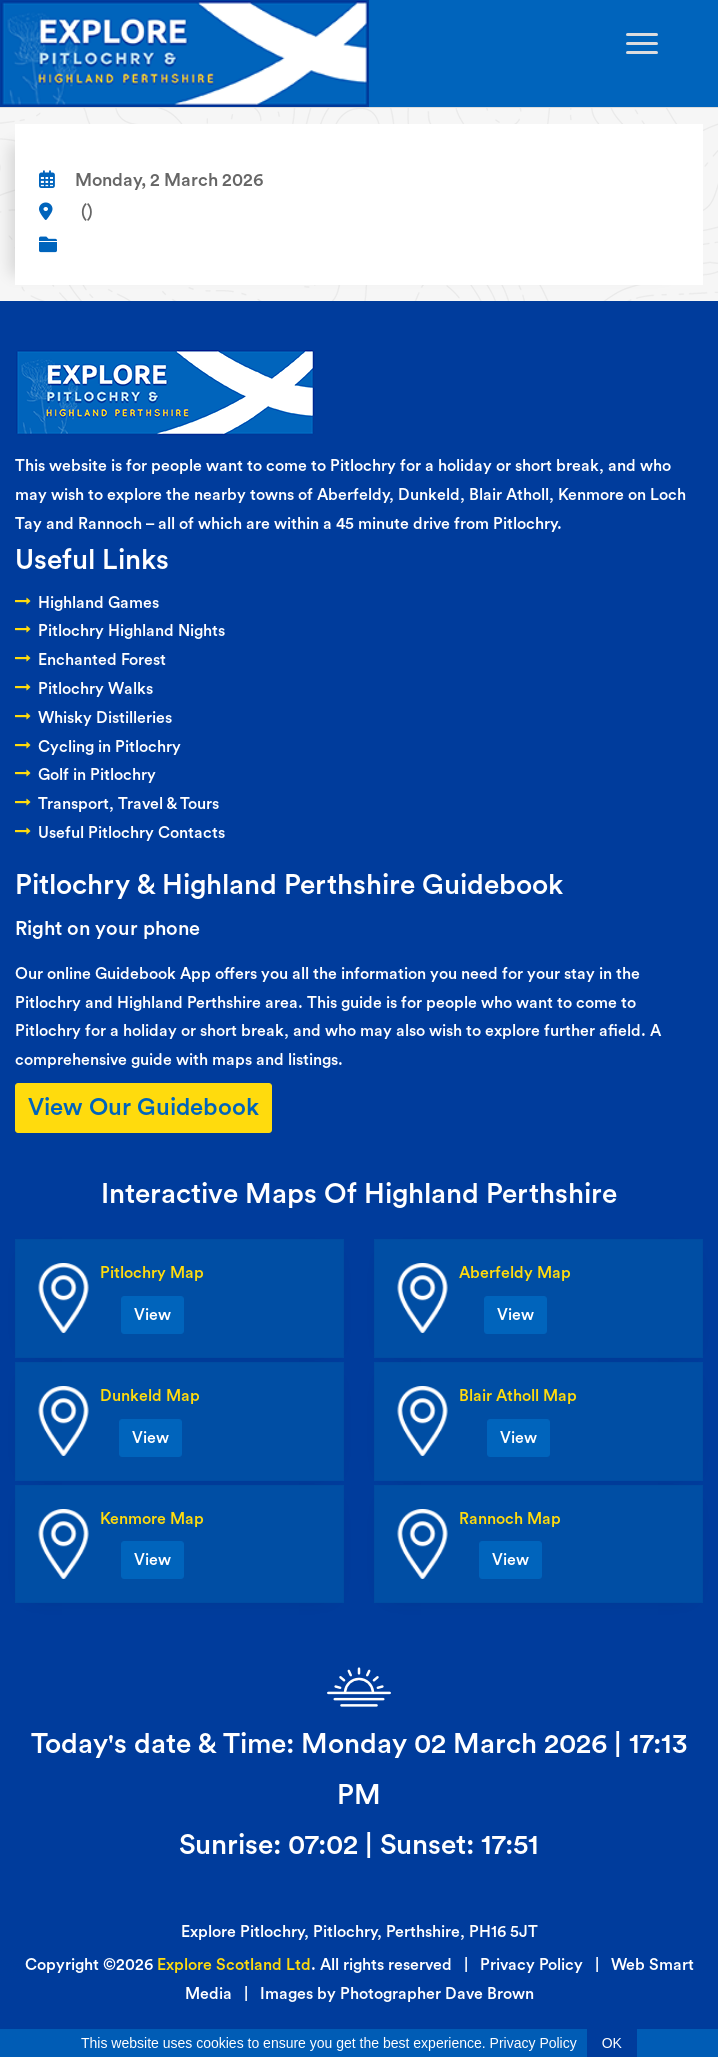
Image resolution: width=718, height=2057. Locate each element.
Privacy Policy (531, 1965)
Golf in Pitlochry (85, 775)
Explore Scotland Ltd (234, 1965)
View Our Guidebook (143, 1108)
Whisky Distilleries (93, 718)
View (152, 1315)
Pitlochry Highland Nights (120, 631)
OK (612, 2043)
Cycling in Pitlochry (98, 747)
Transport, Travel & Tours (117, 804)
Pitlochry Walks (84, 689)
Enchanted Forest (90, 660)
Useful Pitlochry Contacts (120, 833)
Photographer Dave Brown (437, 1994)
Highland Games (87, 603)
